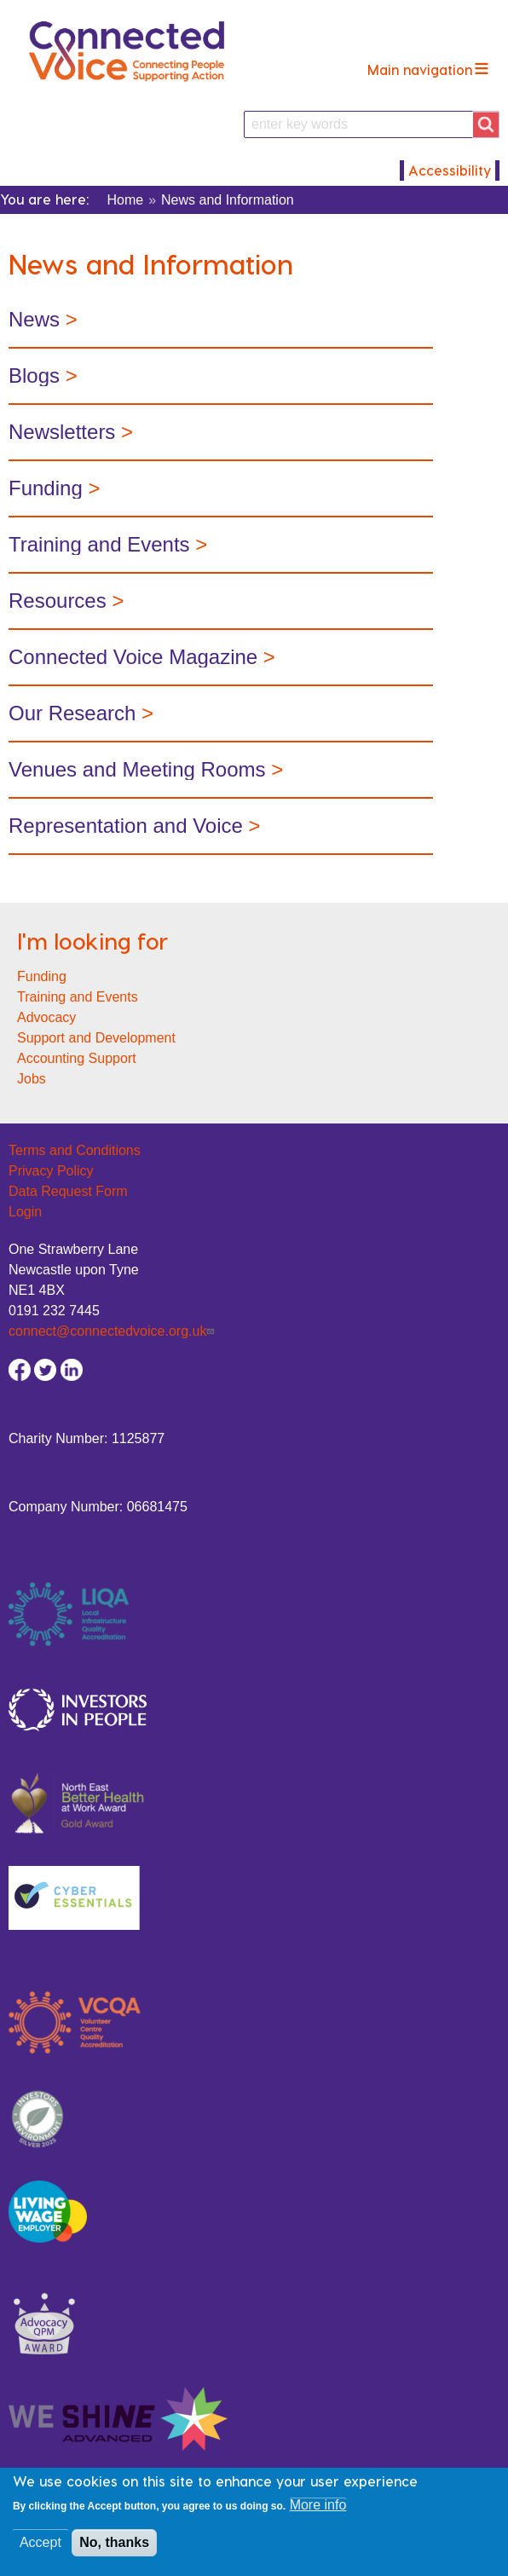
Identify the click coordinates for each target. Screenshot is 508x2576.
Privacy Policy (51, 1171)
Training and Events (77, 997)
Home (125, 200)
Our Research (72, 713)
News (37, 319)
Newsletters (62, 431)
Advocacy (46, 1017)
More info (318, 2512)
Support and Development (96, 1038)
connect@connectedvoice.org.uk (113, 1331)
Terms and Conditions (75, 1150)
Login (25, 1211)
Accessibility (449, 170)
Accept (40, 2550)
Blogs (34, 375)
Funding (46, 488)
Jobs (31, 1078)
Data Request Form (68, 1191)
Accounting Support (76, 1058)
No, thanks (114, 2550)
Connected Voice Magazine (133, 656)
